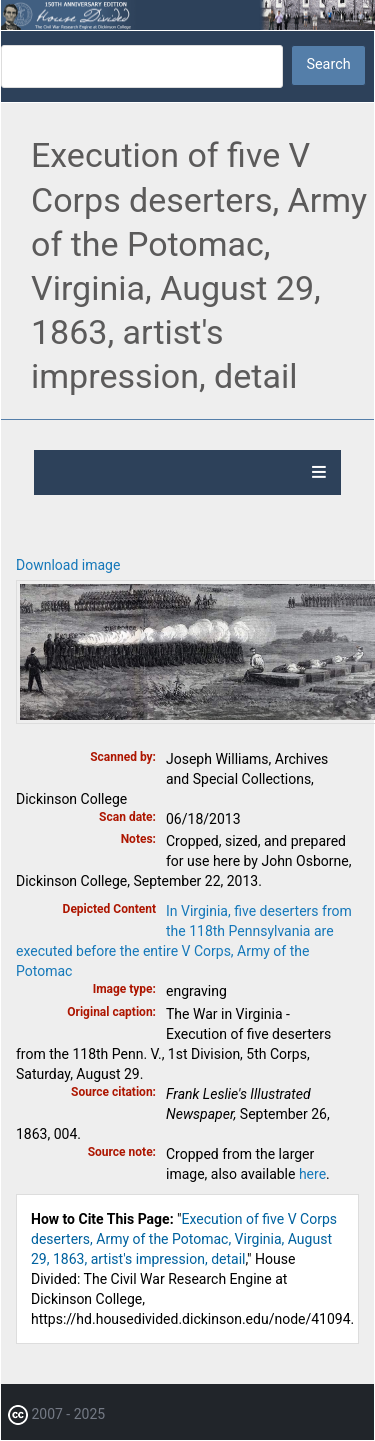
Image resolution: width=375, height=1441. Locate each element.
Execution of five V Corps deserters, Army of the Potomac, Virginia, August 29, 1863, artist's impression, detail (184, 1239)
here (312, 1174)
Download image (68, 565)
